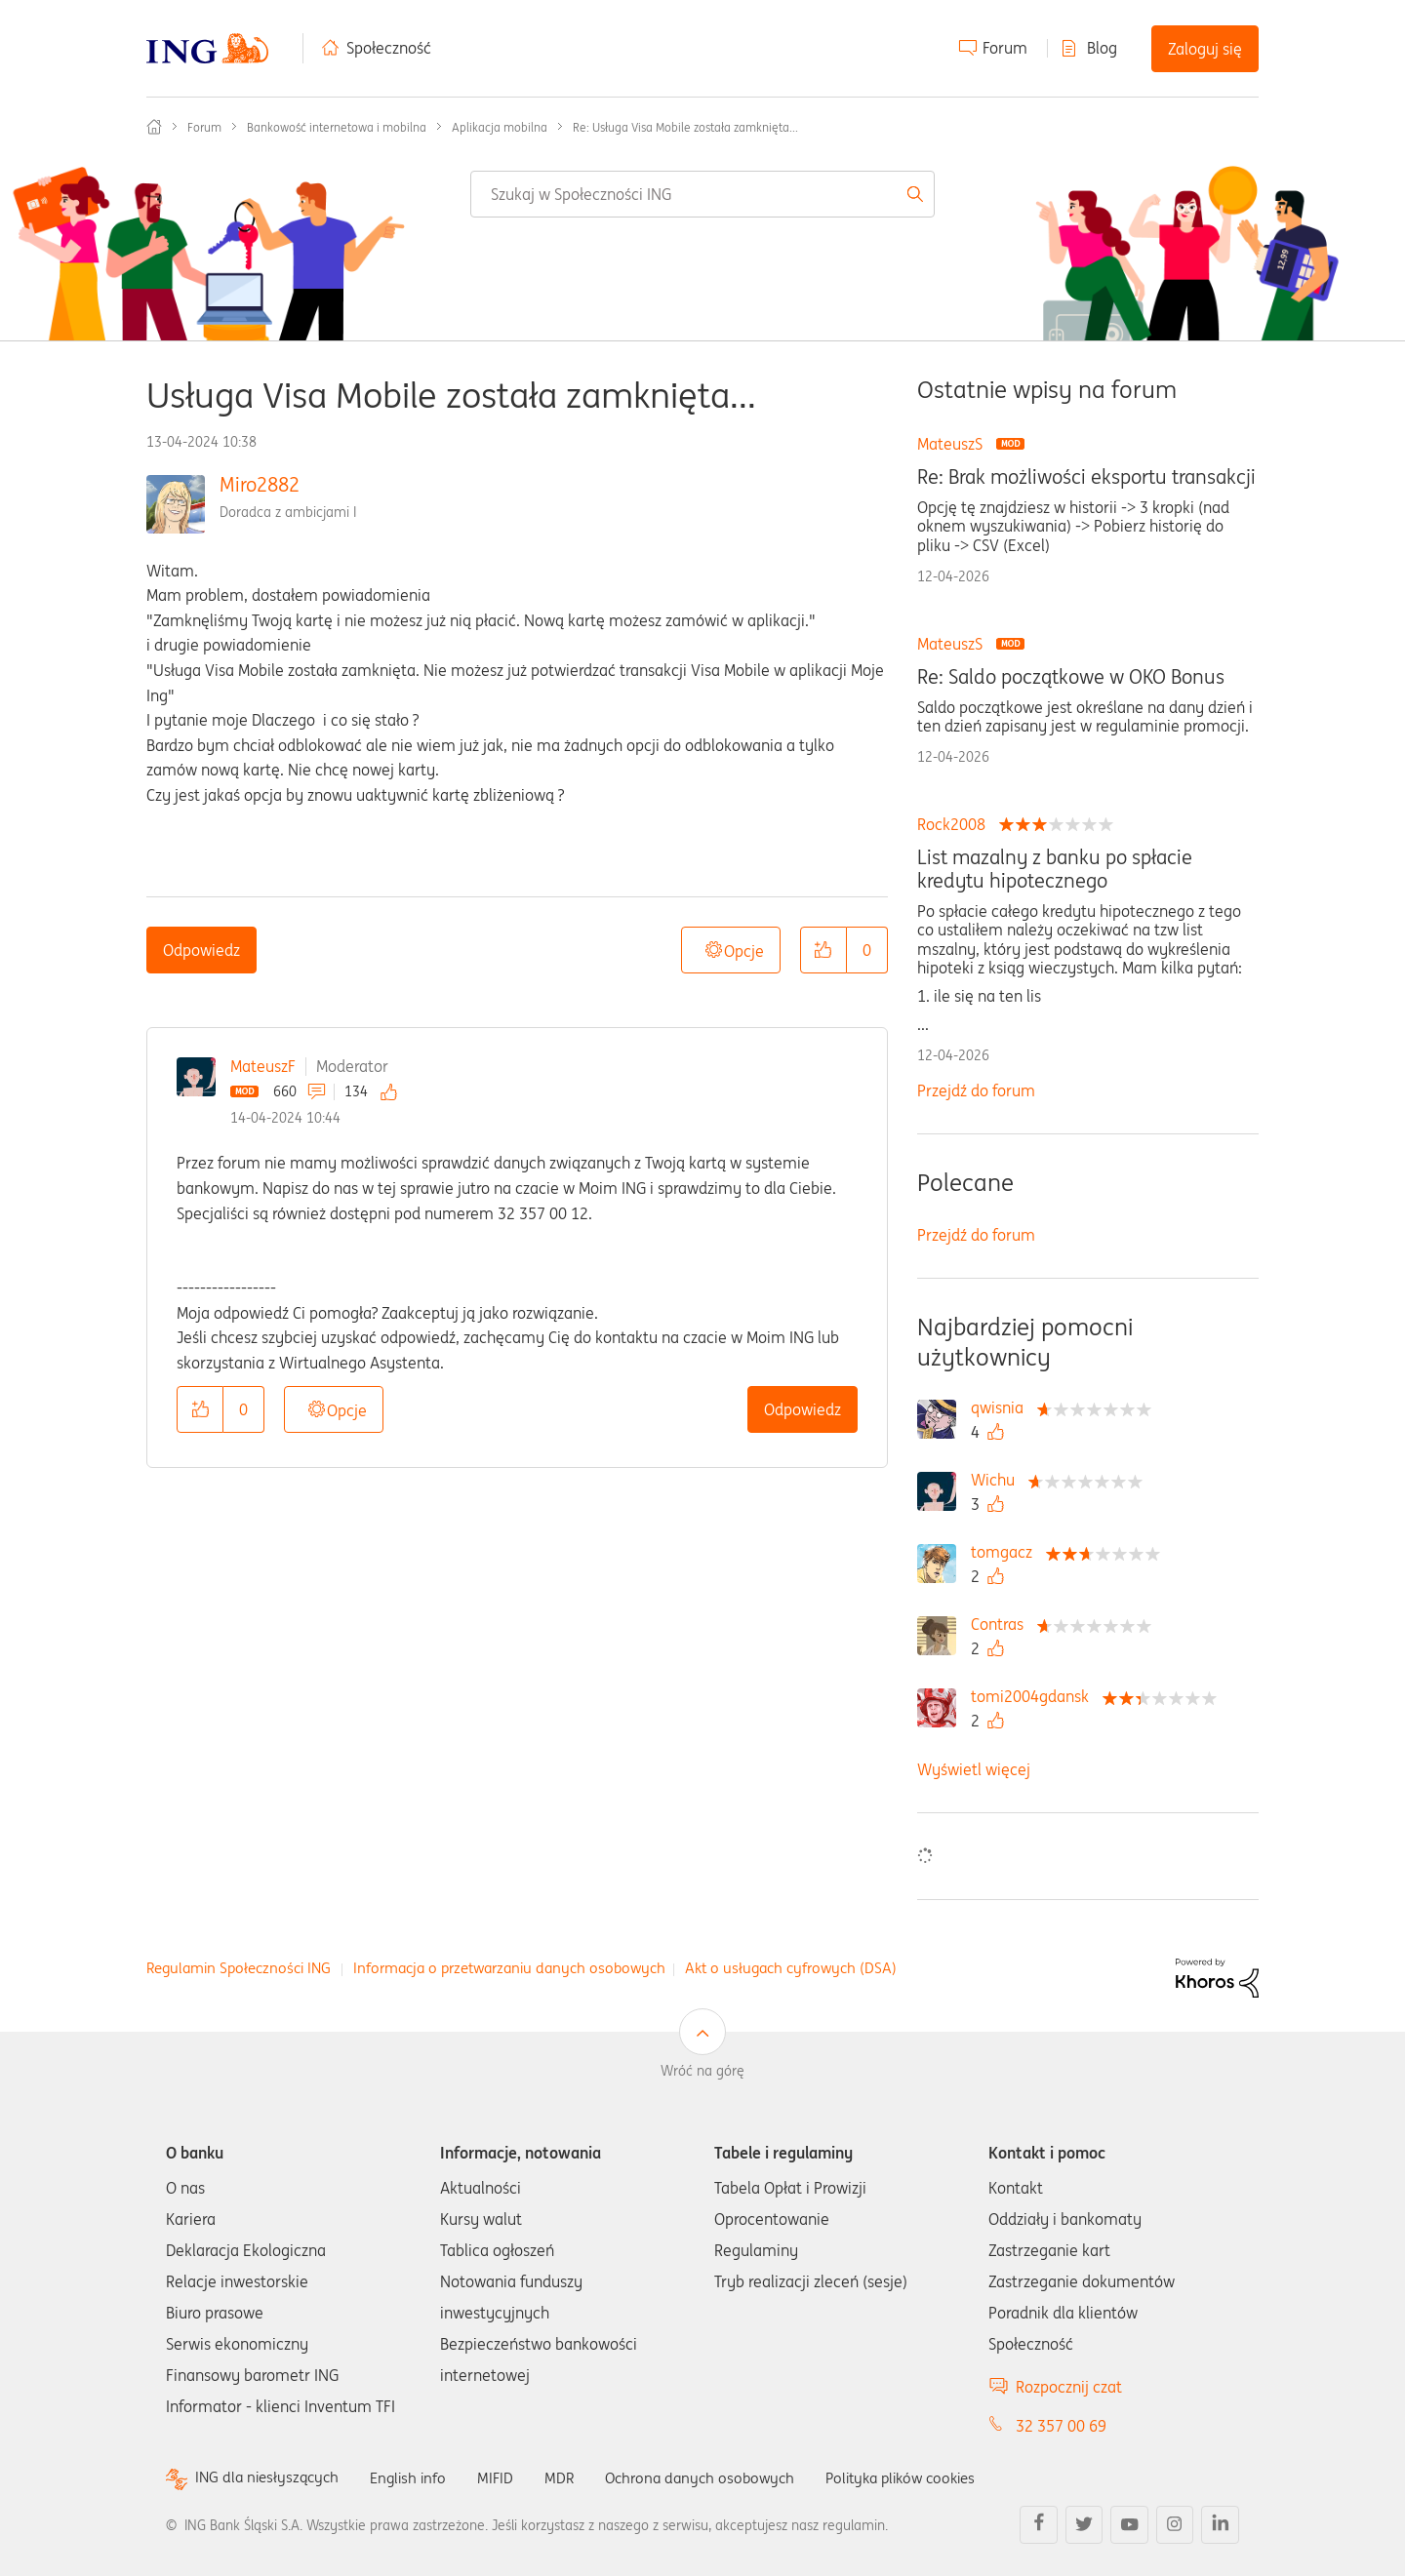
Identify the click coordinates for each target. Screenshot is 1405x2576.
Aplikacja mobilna (499, 127)
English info (417, 2477)
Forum (1005, 48)
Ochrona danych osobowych (716, 2477)
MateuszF (263, 1066)
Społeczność (388, 48)
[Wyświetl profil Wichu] (997, 1479)
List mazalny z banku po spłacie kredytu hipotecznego (1054, 869)
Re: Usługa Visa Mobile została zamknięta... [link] (685, 127)
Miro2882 (260, 484)
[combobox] (702, 194)
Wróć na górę (702, 2071)
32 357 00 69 (1061, 2426)
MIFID (506, 2477)
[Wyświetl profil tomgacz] (1006, 1552)
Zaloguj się (1205, 49)
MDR (571, 2477)
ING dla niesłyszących (270, 2478)
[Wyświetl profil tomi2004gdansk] (1035, 1696)
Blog (1102, 48)
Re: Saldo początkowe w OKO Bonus (1070, 677)
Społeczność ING (154, 127)
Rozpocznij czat (1069, 2387)
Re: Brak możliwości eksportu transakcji (1086, 477)
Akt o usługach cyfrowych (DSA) (791, 1968)
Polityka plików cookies (927, 2477)
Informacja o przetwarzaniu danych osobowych (509, 1968)
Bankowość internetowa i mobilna (336, 127)
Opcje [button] (744, 951)
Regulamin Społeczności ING (238, 1968)
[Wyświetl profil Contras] (1002, 1624)
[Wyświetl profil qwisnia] (1002, 1407)
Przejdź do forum (976, 1090)
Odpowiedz (201, 950)
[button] (823, 950)
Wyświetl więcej (973, 1769)
